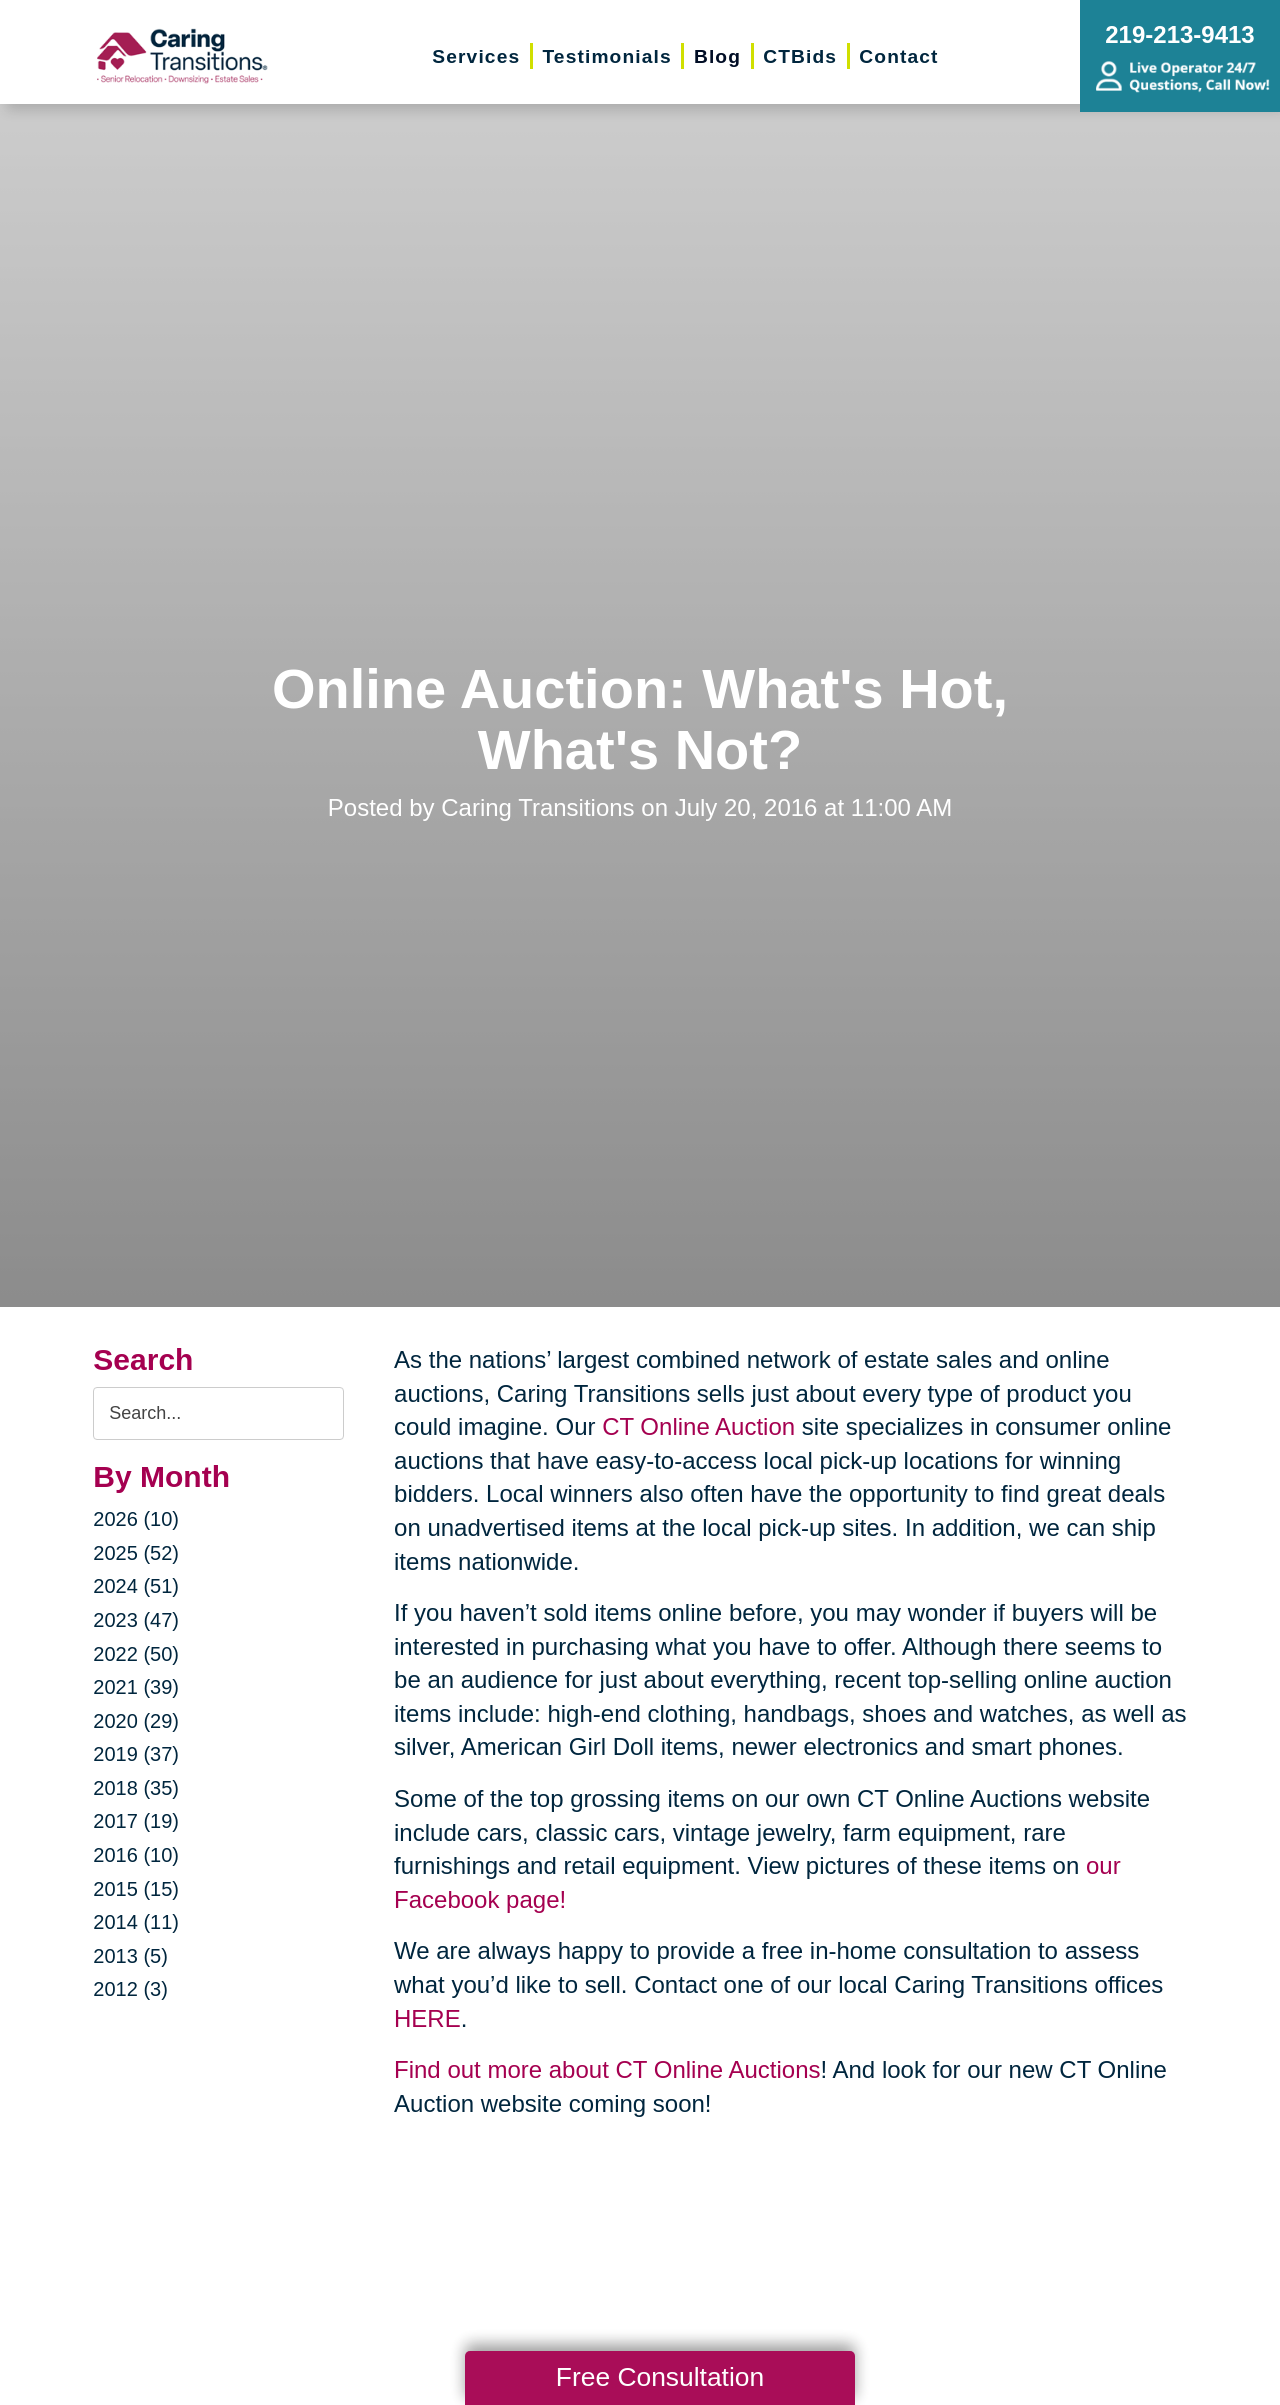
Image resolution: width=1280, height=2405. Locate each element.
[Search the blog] (218, 1413)
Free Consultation (660, 2377)
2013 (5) (130, 1956)
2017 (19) (136, 1821)
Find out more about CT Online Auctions (607, 2069)
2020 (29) (136, 1721)
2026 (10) (136, 1519)
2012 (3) (130, 1989)
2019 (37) (136, 1754)
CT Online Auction (698, 1426)
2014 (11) (136, 1922)
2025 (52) (136, 1553)
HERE (427, 2018)
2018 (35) (136, 1788)
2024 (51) (136, 1586)
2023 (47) (136, 1620)
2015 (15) (136, 1889)
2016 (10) (136, 1855)
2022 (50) (136, 1654)
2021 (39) (136, 1687)
